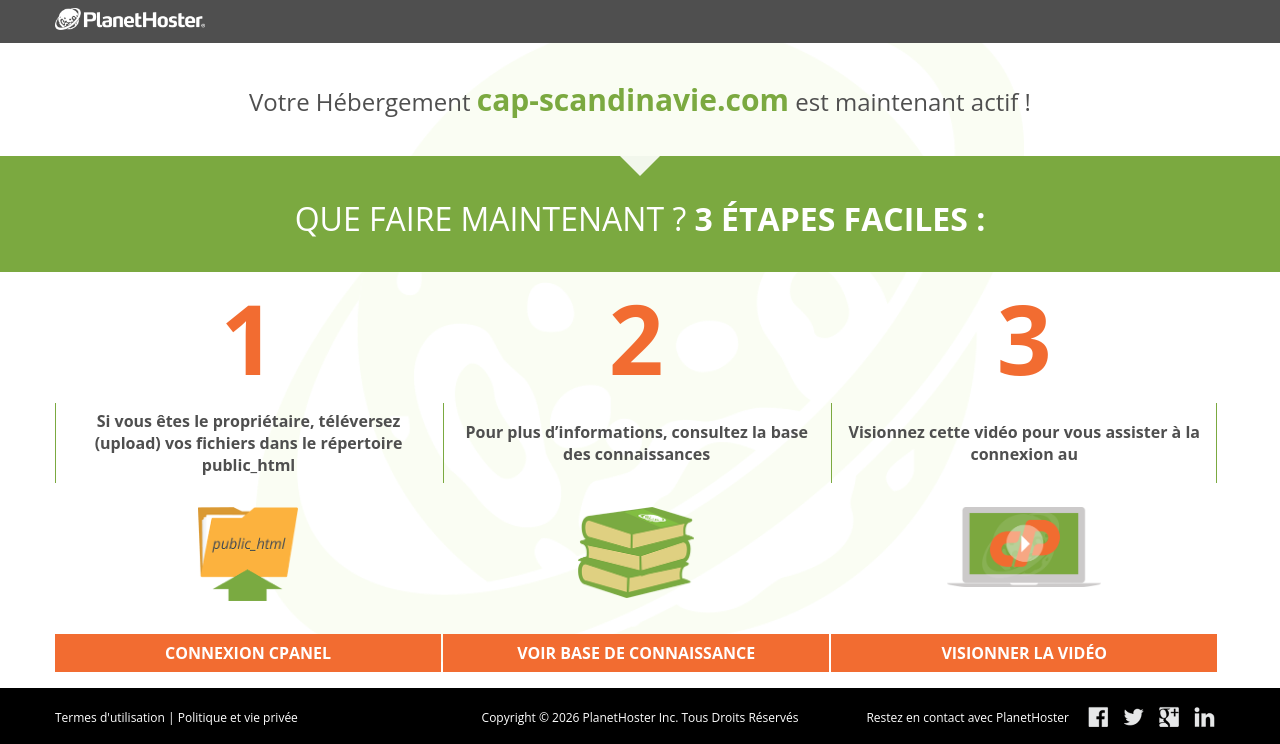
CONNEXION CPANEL (248, 653)
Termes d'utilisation (110, 717)
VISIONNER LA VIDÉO (1024, 653)
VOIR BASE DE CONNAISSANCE (636, 653)
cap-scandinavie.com (633, 99)
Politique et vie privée (238, 717)
